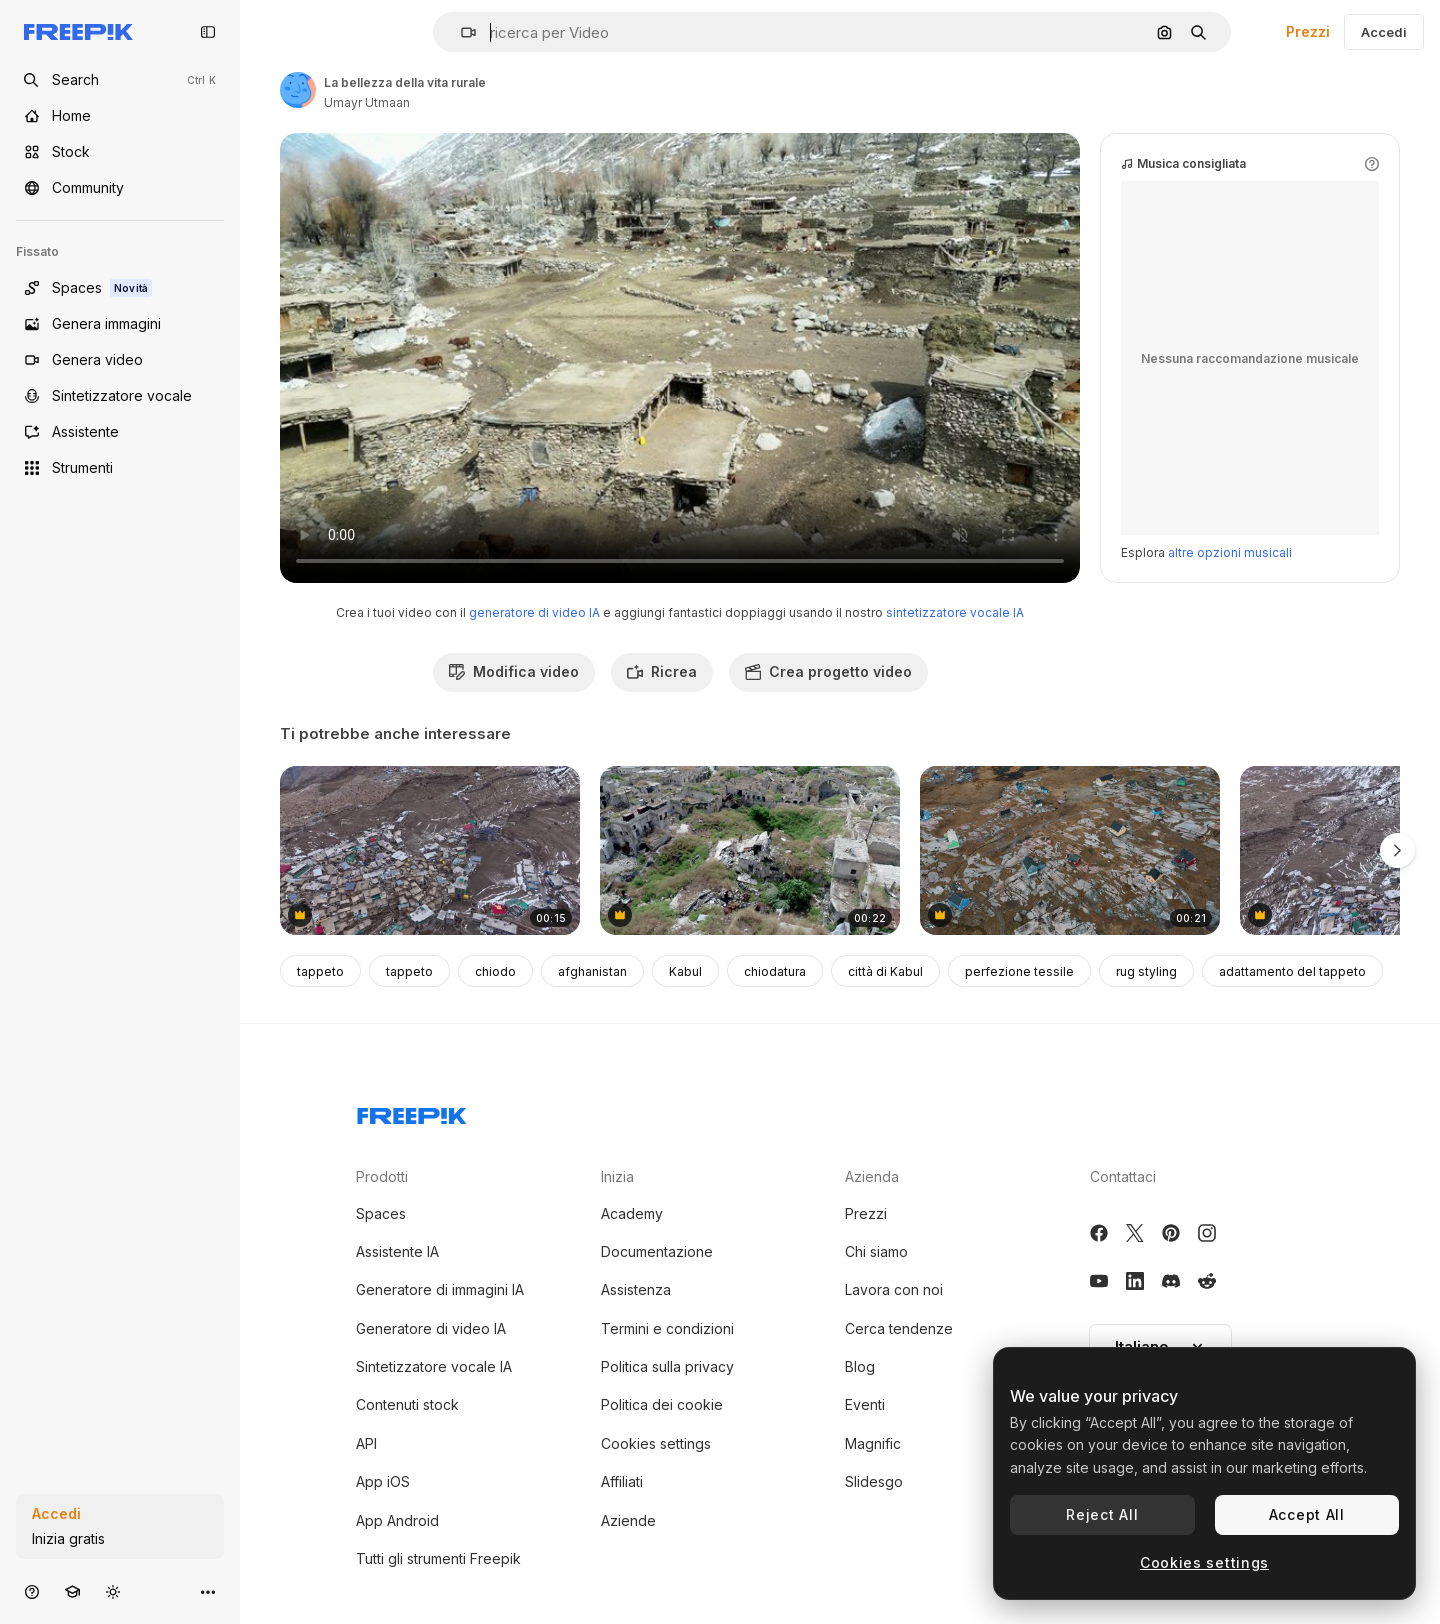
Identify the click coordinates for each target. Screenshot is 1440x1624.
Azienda (872, 1176)
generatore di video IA (534, 612)
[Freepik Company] (412, 1112)
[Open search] (120, 80)
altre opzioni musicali (1230, 552)
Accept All (1307, 1514)
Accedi (1384, 32)
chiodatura (775, 971)
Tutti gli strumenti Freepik (438, 1558)
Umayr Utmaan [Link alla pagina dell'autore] (367, 102)
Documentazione (657, 1251)
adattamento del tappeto (1292, 971)
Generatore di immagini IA (440, 1289)
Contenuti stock (407, 1404)
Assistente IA (397, 1251)
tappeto (320, 971)
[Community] (120, 188)
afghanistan (592, 971)
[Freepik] (78, 32)
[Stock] (120, 152)
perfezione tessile (1019, 971)
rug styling (1146, 971)
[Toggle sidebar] (208, 32)
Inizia (617, 1176)
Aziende (628, 1520)
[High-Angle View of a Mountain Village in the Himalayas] (430, 850)
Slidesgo (874, 1481)
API (366, 1443)
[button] (460, 32)
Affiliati (622, 1481)
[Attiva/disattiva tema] (113, 1591)
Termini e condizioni (667, 1328)
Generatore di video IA (431, 1328)
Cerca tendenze (899, 1328)
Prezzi (1308, 31)
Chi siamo (876, 1251)
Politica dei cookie (662, 1404)
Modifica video (514, 671)
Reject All (1102, 1514)
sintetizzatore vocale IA (955, 612)
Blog (860, 1366)
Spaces (381, 1213)
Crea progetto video (828, 671)
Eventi (865, 1404)
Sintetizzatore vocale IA (434, 1366)
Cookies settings (656, 1443)
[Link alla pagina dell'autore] (298, 90)
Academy (632, 1213)
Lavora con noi (894, 1289)
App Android (397, 1520)
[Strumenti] (120, 468)
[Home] (120, 116)
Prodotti (382, 1176)
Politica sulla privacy (667, 1366)
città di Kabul (885, 971)
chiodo (495, 971)
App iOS (383, 1481)
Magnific (873, 1443)
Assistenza (636, 1289)
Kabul (685, 971)
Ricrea (662, 671)
